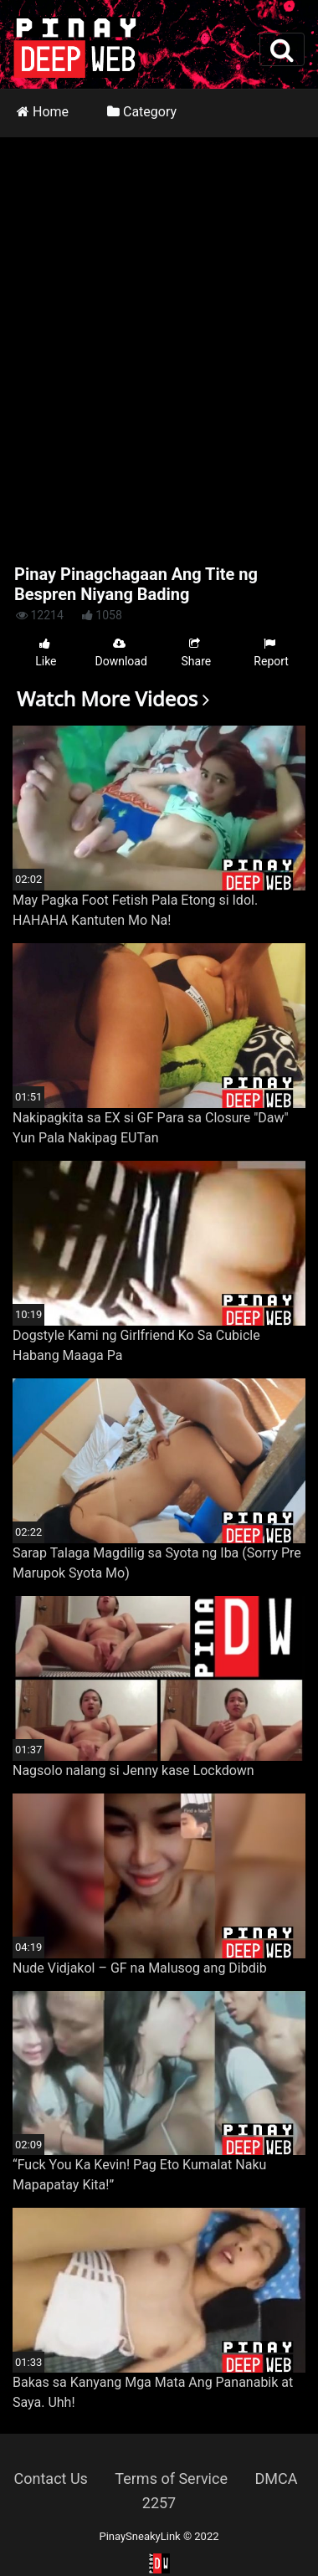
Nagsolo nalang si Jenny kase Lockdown (133, 1770)
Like (45, 652)
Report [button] (271, 652)
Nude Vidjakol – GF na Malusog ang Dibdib (140, 1968)
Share (197, 652)
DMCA (275, 2478)
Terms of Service (171, 2478)
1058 (102, 615)
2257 (159, 2503)
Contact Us (51, 2478)
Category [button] (142, 112)
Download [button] (120, 652)
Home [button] (43, 112)
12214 (40, 615)
